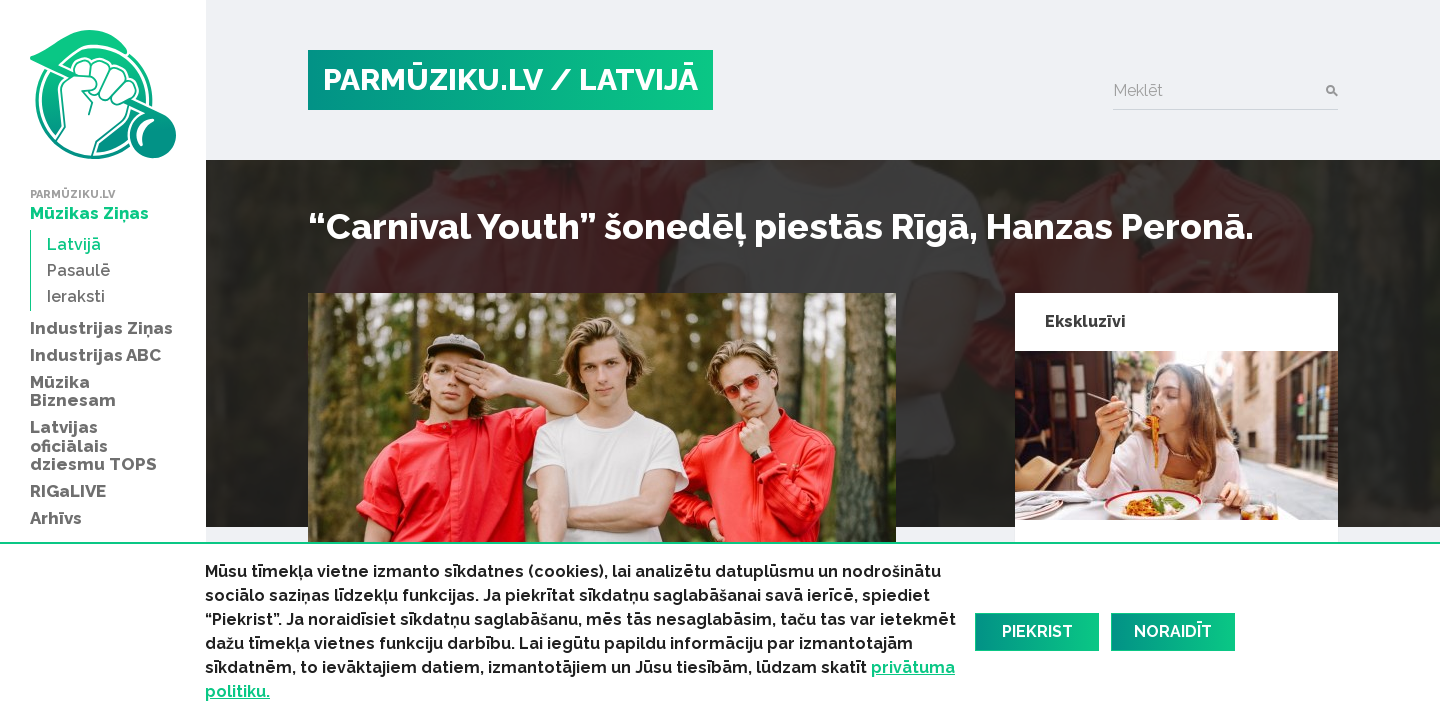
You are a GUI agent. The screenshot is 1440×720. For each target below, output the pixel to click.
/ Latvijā (624, 79)
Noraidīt (1173, 631)
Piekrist (1037, 631)
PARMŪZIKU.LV (433, 79)
